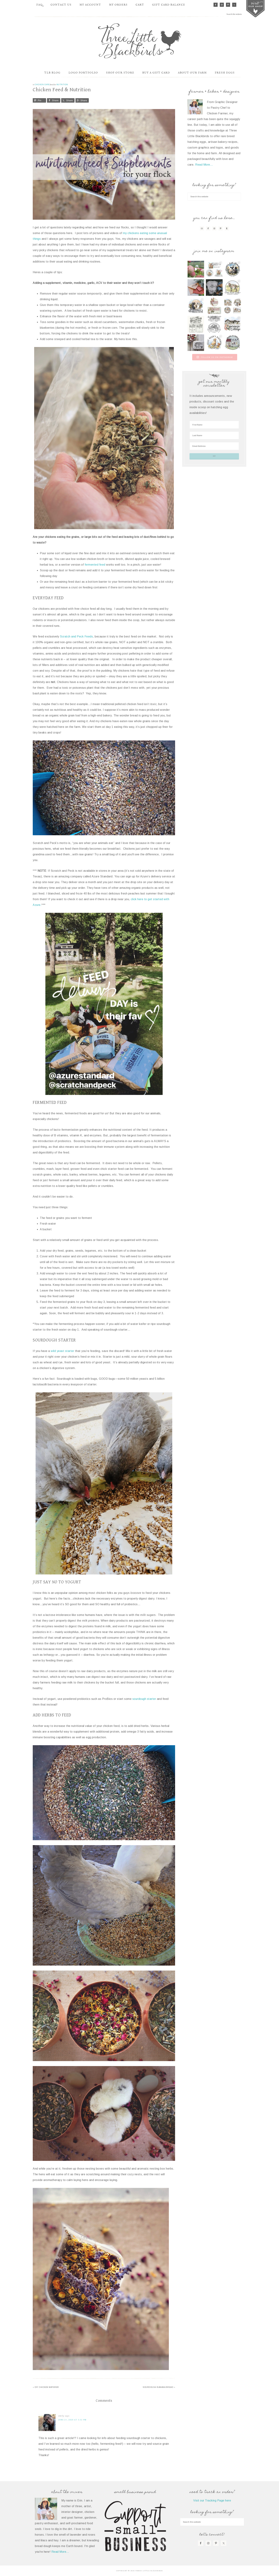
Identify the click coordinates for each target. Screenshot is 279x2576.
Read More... (204, 164)
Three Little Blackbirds (139, 41)
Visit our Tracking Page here (212, 2500)
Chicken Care (42, 85)
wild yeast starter (62, 1350)
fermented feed (95, 564)
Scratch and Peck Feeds (76, 636)
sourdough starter (144, 1698)
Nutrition (62, 85)
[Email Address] (214, 446)
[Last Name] (214, 435)
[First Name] (214, 425)
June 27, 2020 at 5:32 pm (72, 2420)
